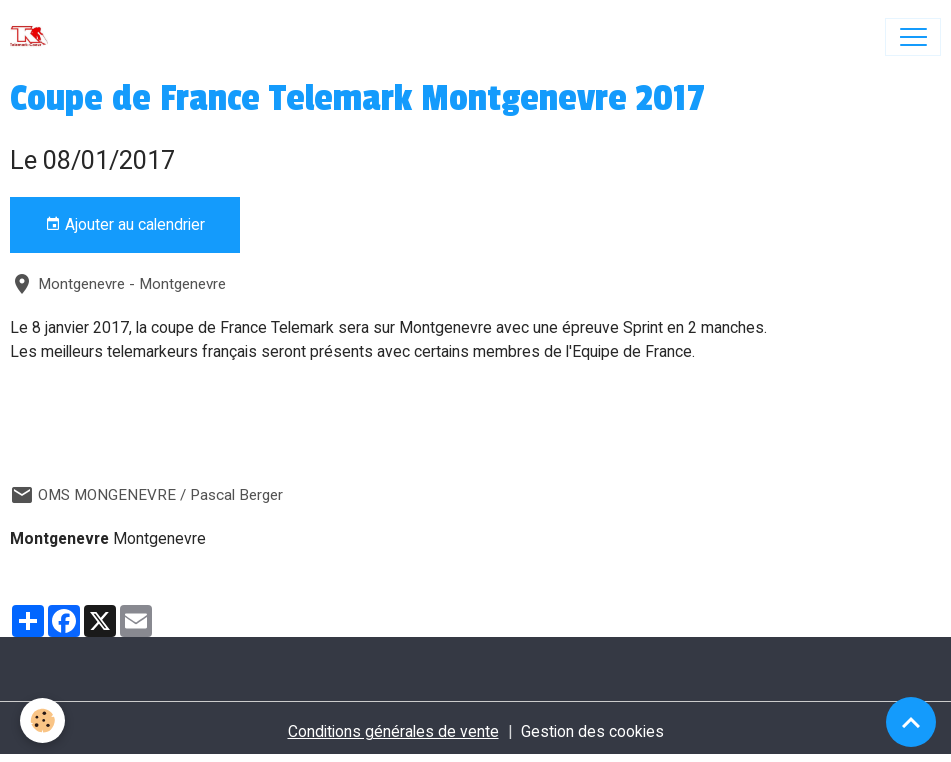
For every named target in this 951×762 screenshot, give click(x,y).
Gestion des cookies (592, 731)
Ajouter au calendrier (125, 225)
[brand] (33, 37)
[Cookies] (42, 720)
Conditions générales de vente (393, 731)
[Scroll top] (911, 722)
